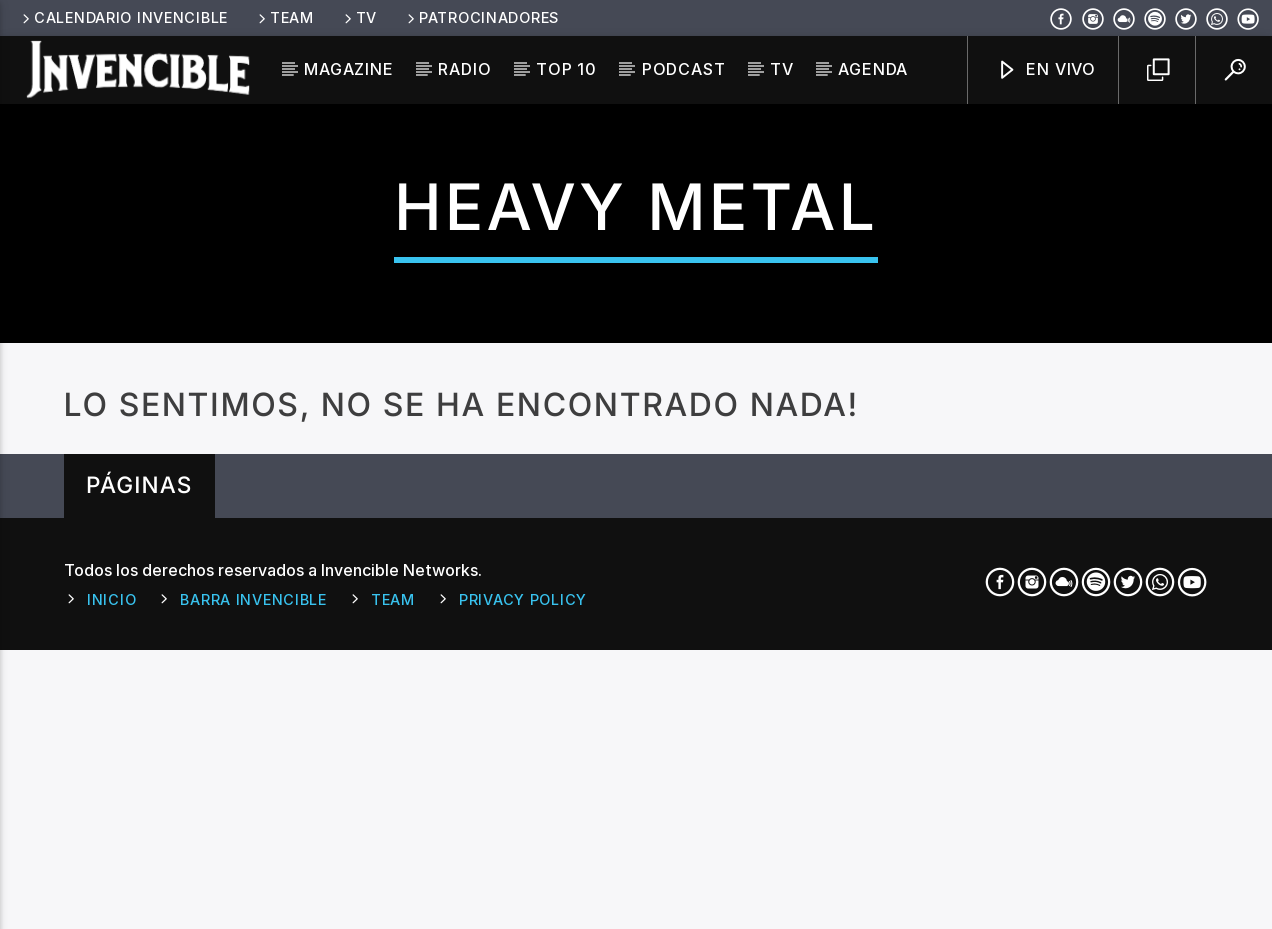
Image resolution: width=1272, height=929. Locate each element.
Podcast (684, 69)
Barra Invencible (253, 916)
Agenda (873, 69)
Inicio (111, 916)
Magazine (348, 69)
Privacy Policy (523, 916)
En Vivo (1046, 70)
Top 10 (566, 69)
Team (284, 17)
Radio (464, 69)
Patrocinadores (481, 17)
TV (359, 17)
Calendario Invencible (123, 17)
